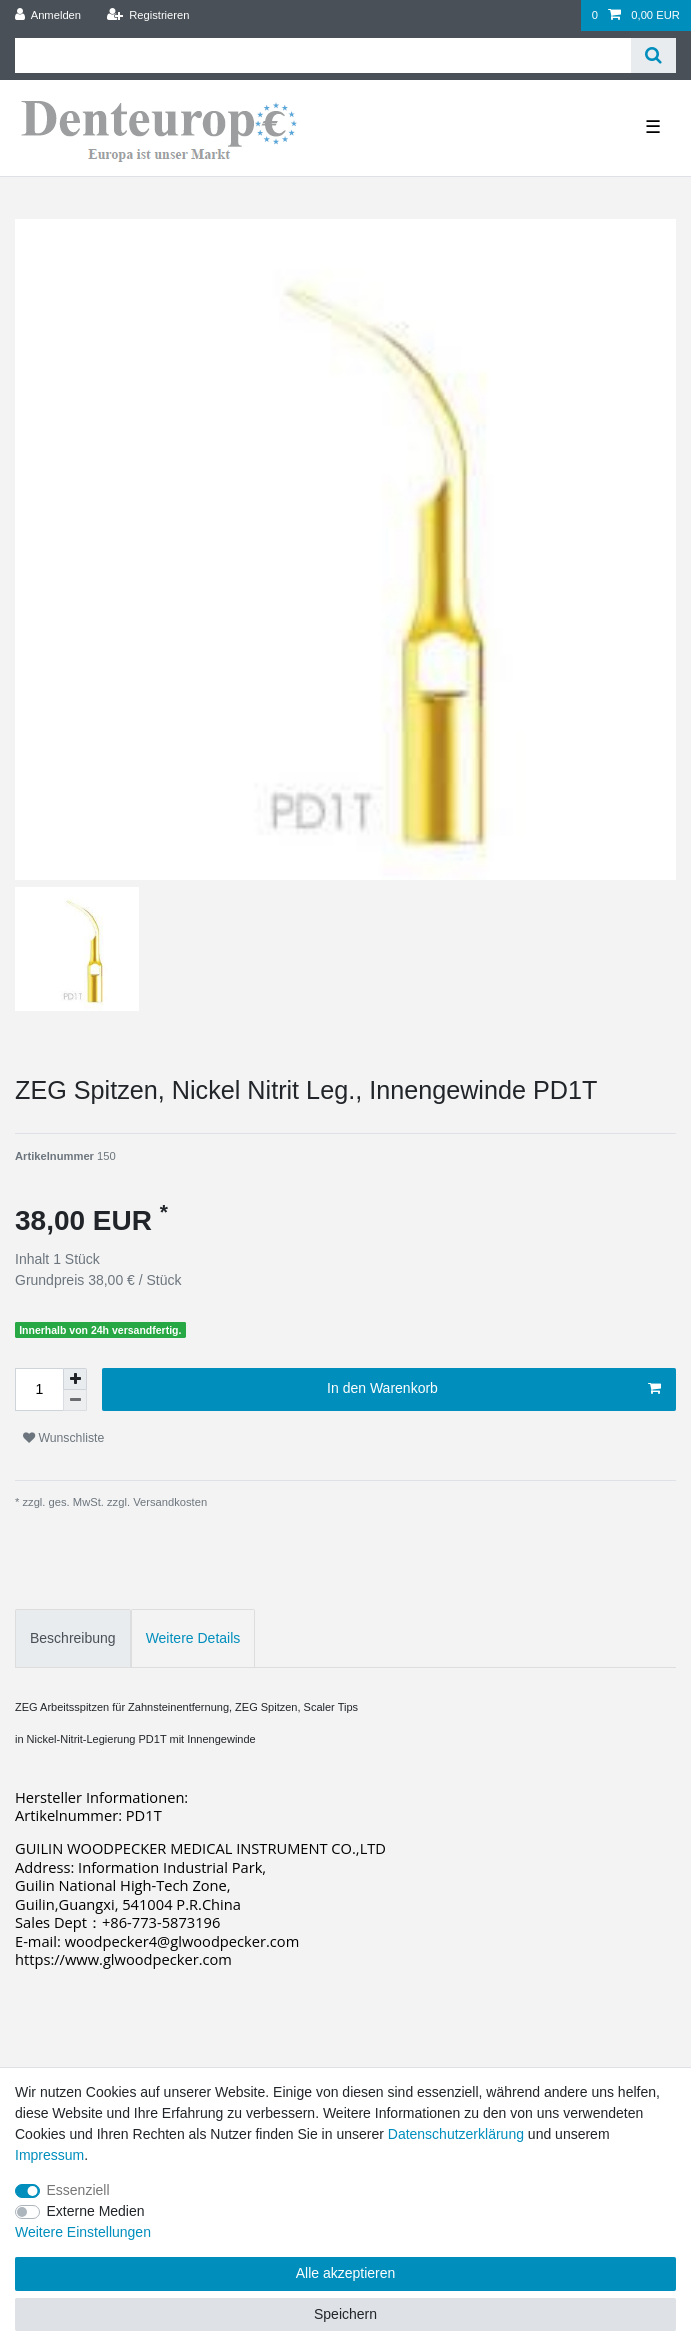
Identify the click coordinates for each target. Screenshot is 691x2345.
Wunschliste (63, 1438)
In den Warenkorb (494, 1389)
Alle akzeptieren (346, 2273)
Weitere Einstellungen (83, 2232)
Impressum (49, 2155)
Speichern (345, 2314)
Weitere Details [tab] (193, 1638)
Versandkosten (168, 1502)
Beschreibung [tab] (73, 1638)
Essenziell (78, 2190)
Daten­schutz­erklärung (456, 2134)
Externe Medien (96, 2211)
